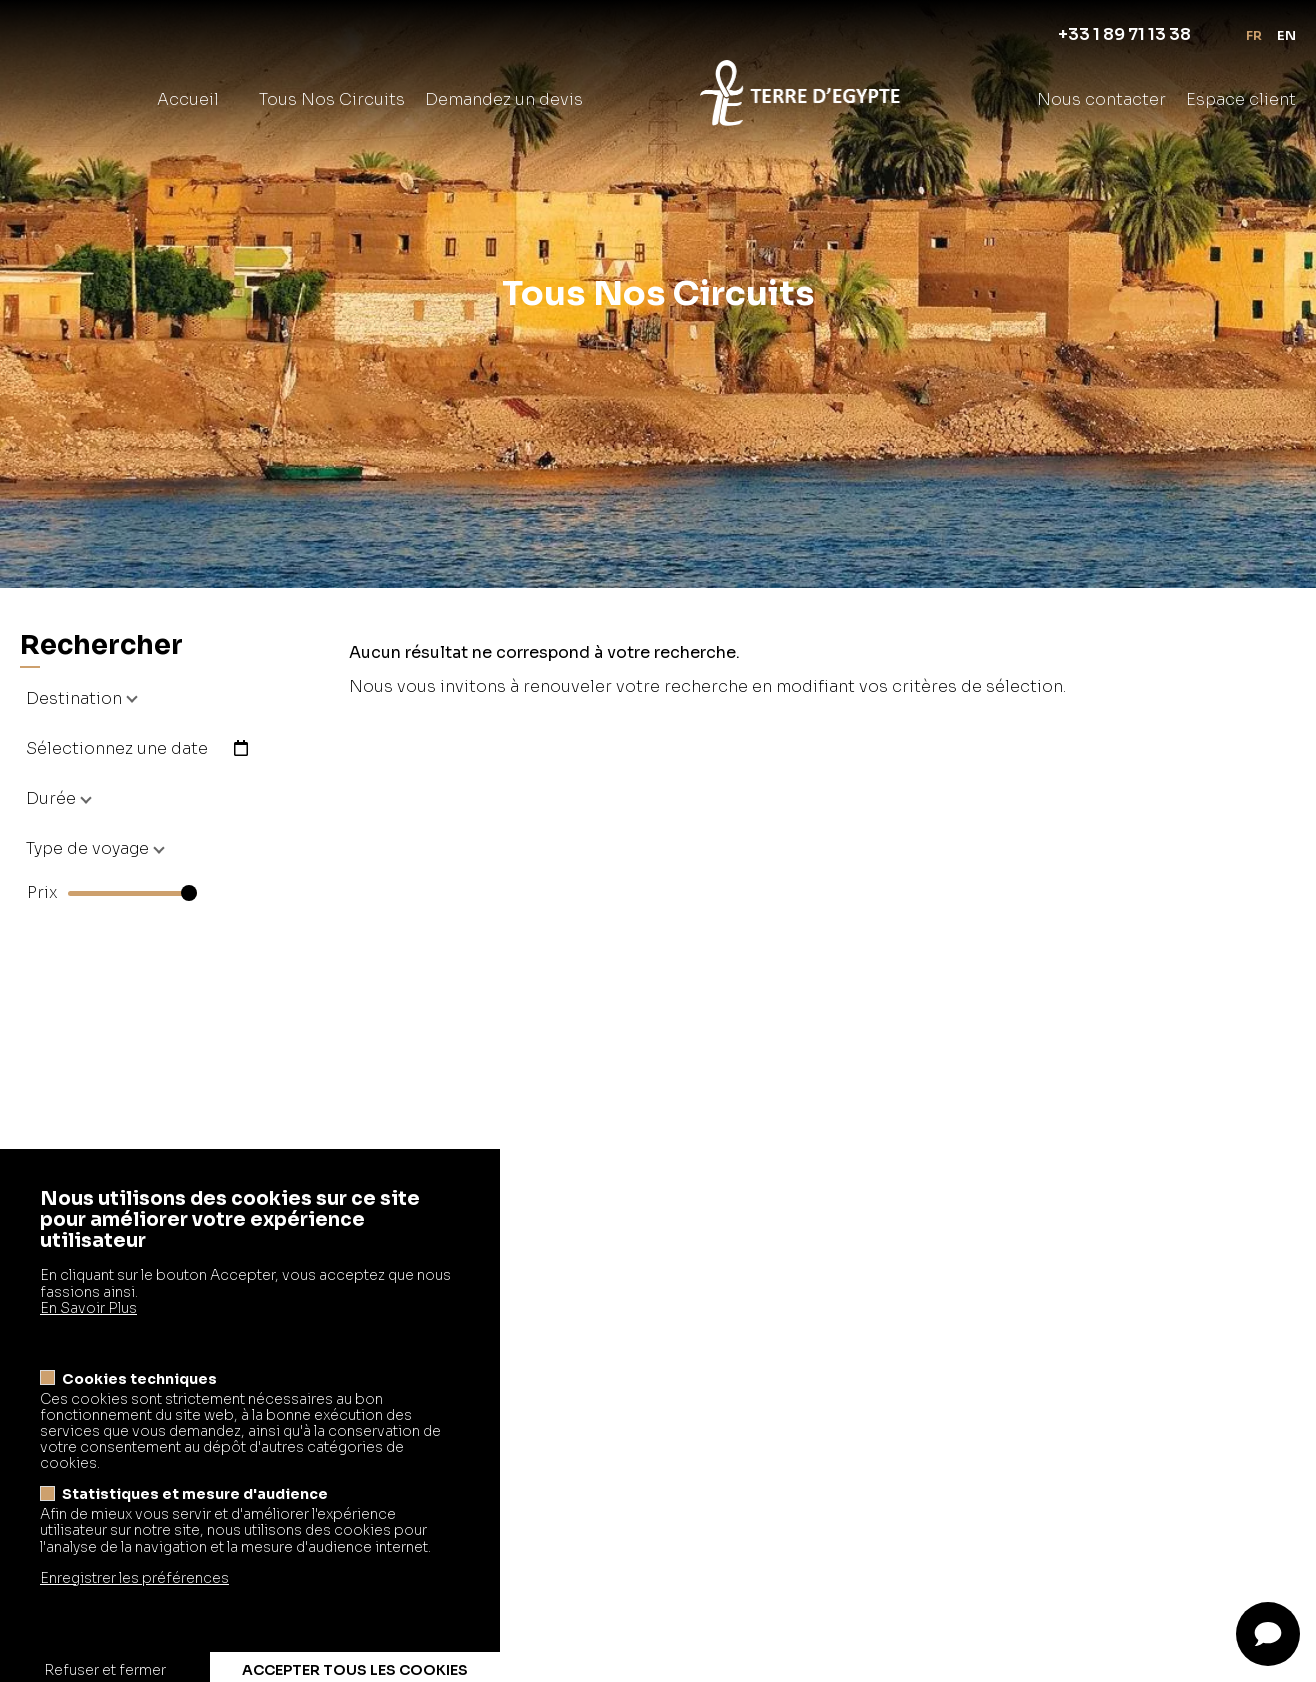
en (1286, 35)
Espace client (1241, 99)
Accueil (188, 99)
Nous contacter (1101, 99)
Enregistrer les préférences (134, 1619)
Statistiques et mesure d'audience (195, 1535)
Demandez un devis (504, 99)
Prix (42, 893)
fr (1254, 35)
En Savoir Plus (88, 1348)
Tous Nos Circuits (332, 99)
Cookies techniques (139, 1420)
